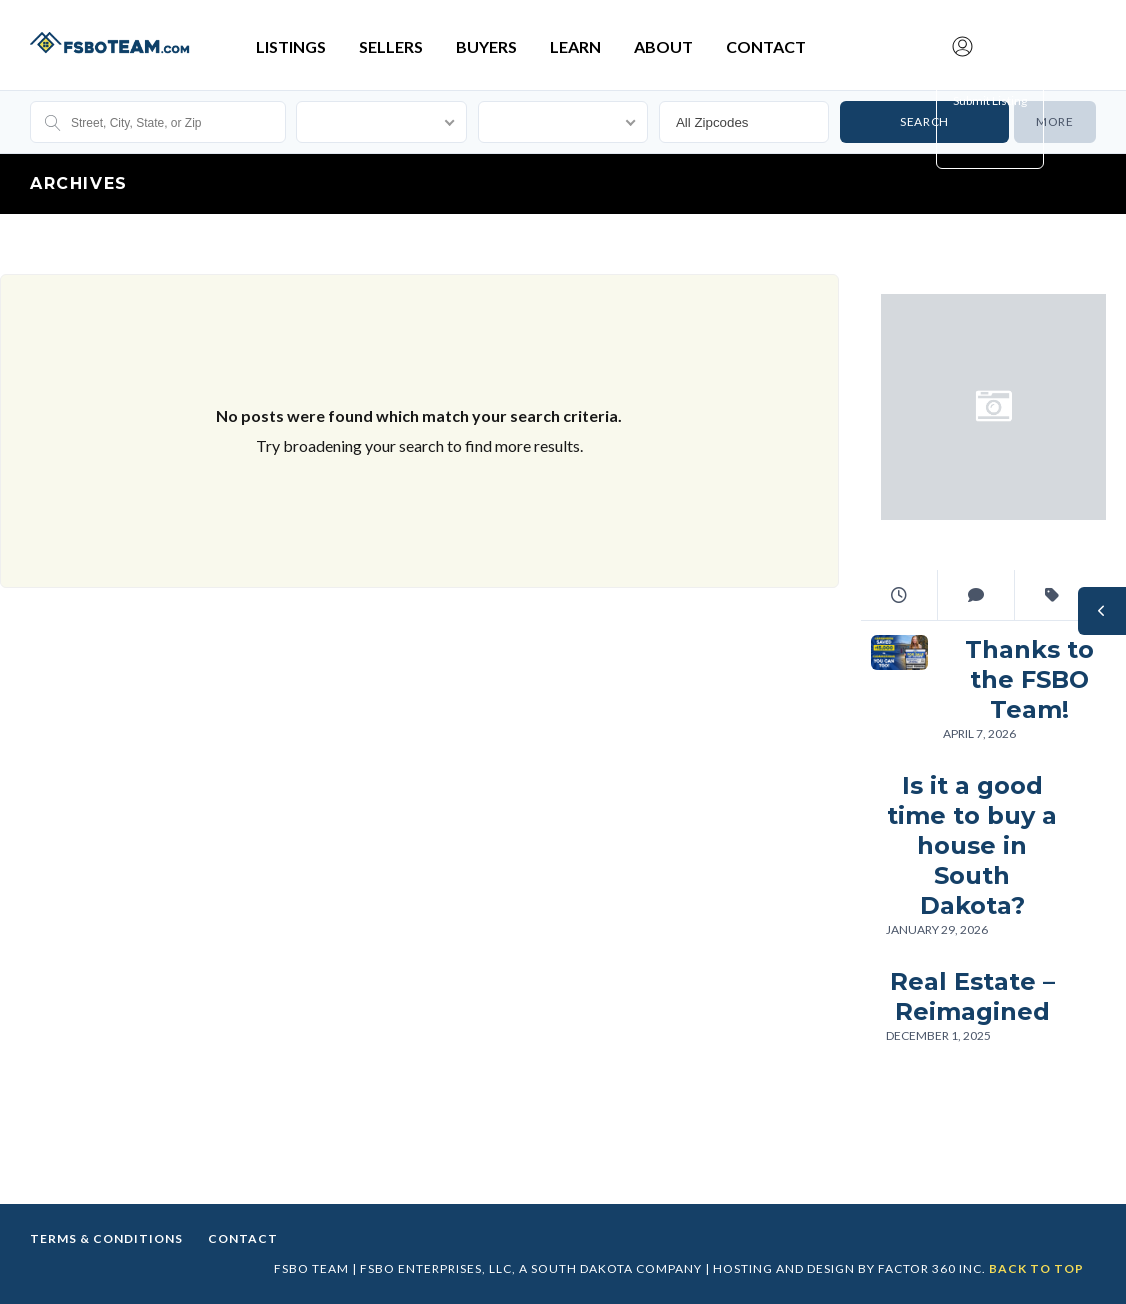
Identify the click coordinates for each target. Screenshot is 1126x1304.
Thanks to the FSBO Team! (1029, 679)
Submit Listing (990, 100)
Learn (575, 46)
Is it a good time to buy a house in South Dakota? (972, 845)
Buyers (486, 46)
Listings (291, 46)
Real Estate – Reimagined (972, 996)
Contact (766, 46)
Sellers (391, 46)
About (663, 46)
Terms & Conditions (106, 1238)
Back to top (1036, 1268)
